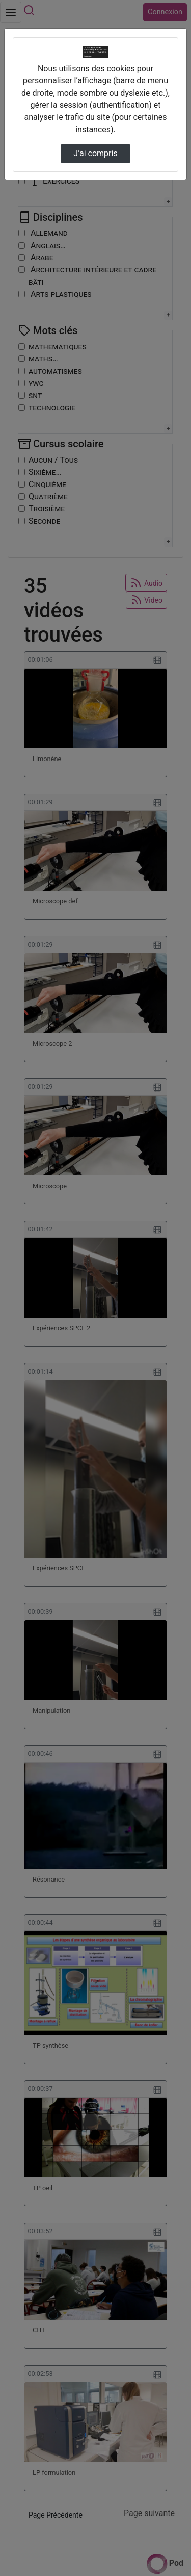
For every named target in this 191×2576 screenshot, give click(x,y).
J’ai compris (95, 153)
